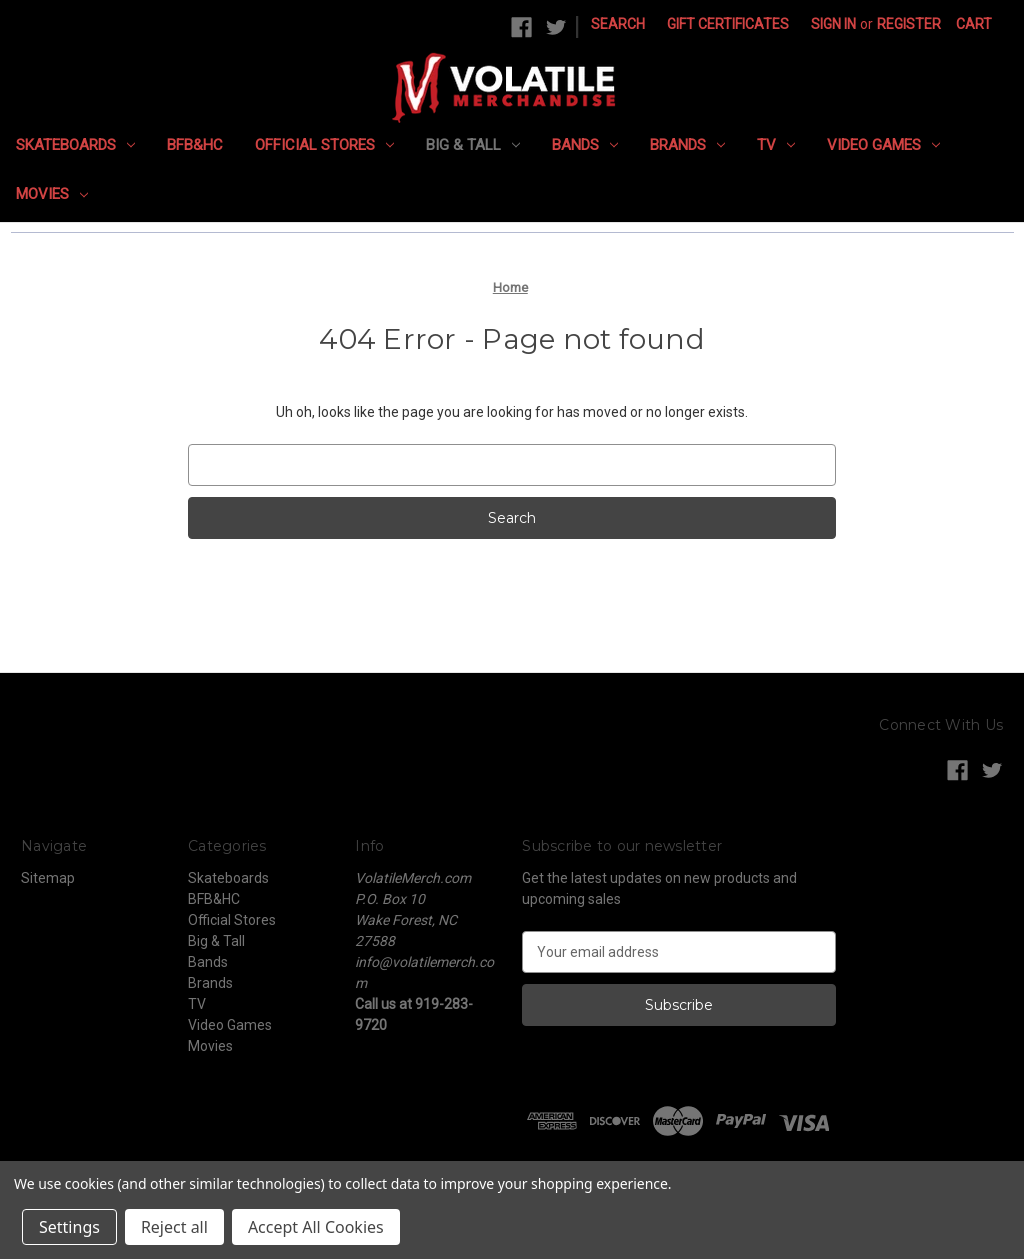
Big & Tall (473, 145)
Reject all (174, 1227)
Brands (687, 145)
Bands (585, 145)
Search (618, 24)
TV (776, 145)
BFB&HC (195, 145)
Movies (52, 194)
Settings (69, 1227)
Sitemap (48, 878)
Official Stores (324, 145)
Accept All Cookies (316, 1227)
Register (909, 24)
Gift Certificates (728, 24)
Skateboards (75, 145)
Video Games (883, 145)
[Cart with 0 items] (974, 24)
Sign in (833, 24)
